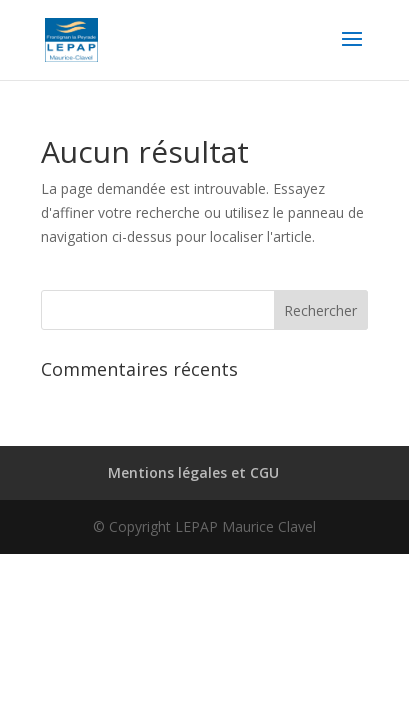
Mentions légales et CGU (193, 472)
